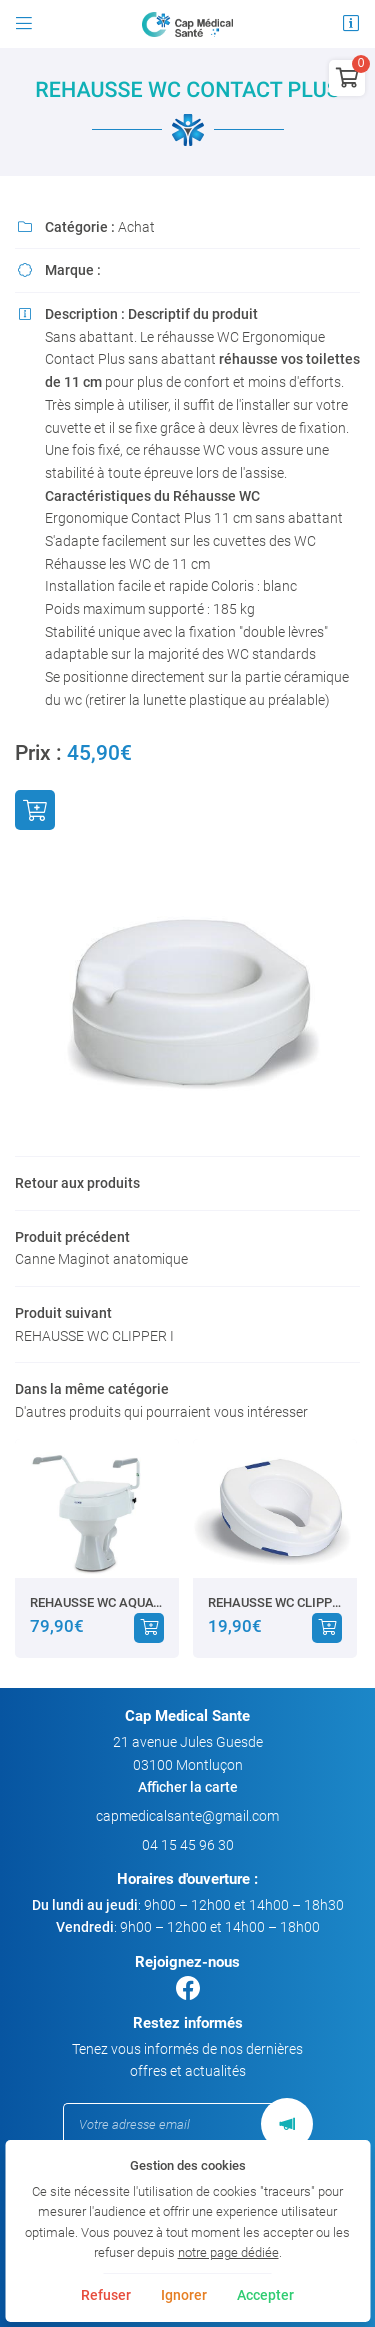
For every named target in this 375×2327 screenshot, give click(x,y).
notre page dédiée (228, 2252)
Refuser (106, 2295)
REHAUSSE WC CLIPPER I (275, 1602)
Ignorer (184, 2295)
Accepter (265, 2295)
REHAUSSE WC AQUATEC (97, 1602)
